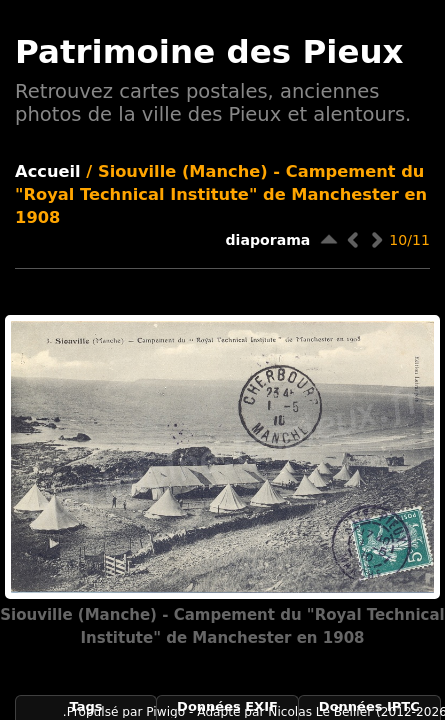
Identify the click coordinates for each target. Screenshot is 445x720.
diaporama (268, 240)
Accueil (48, 171)
